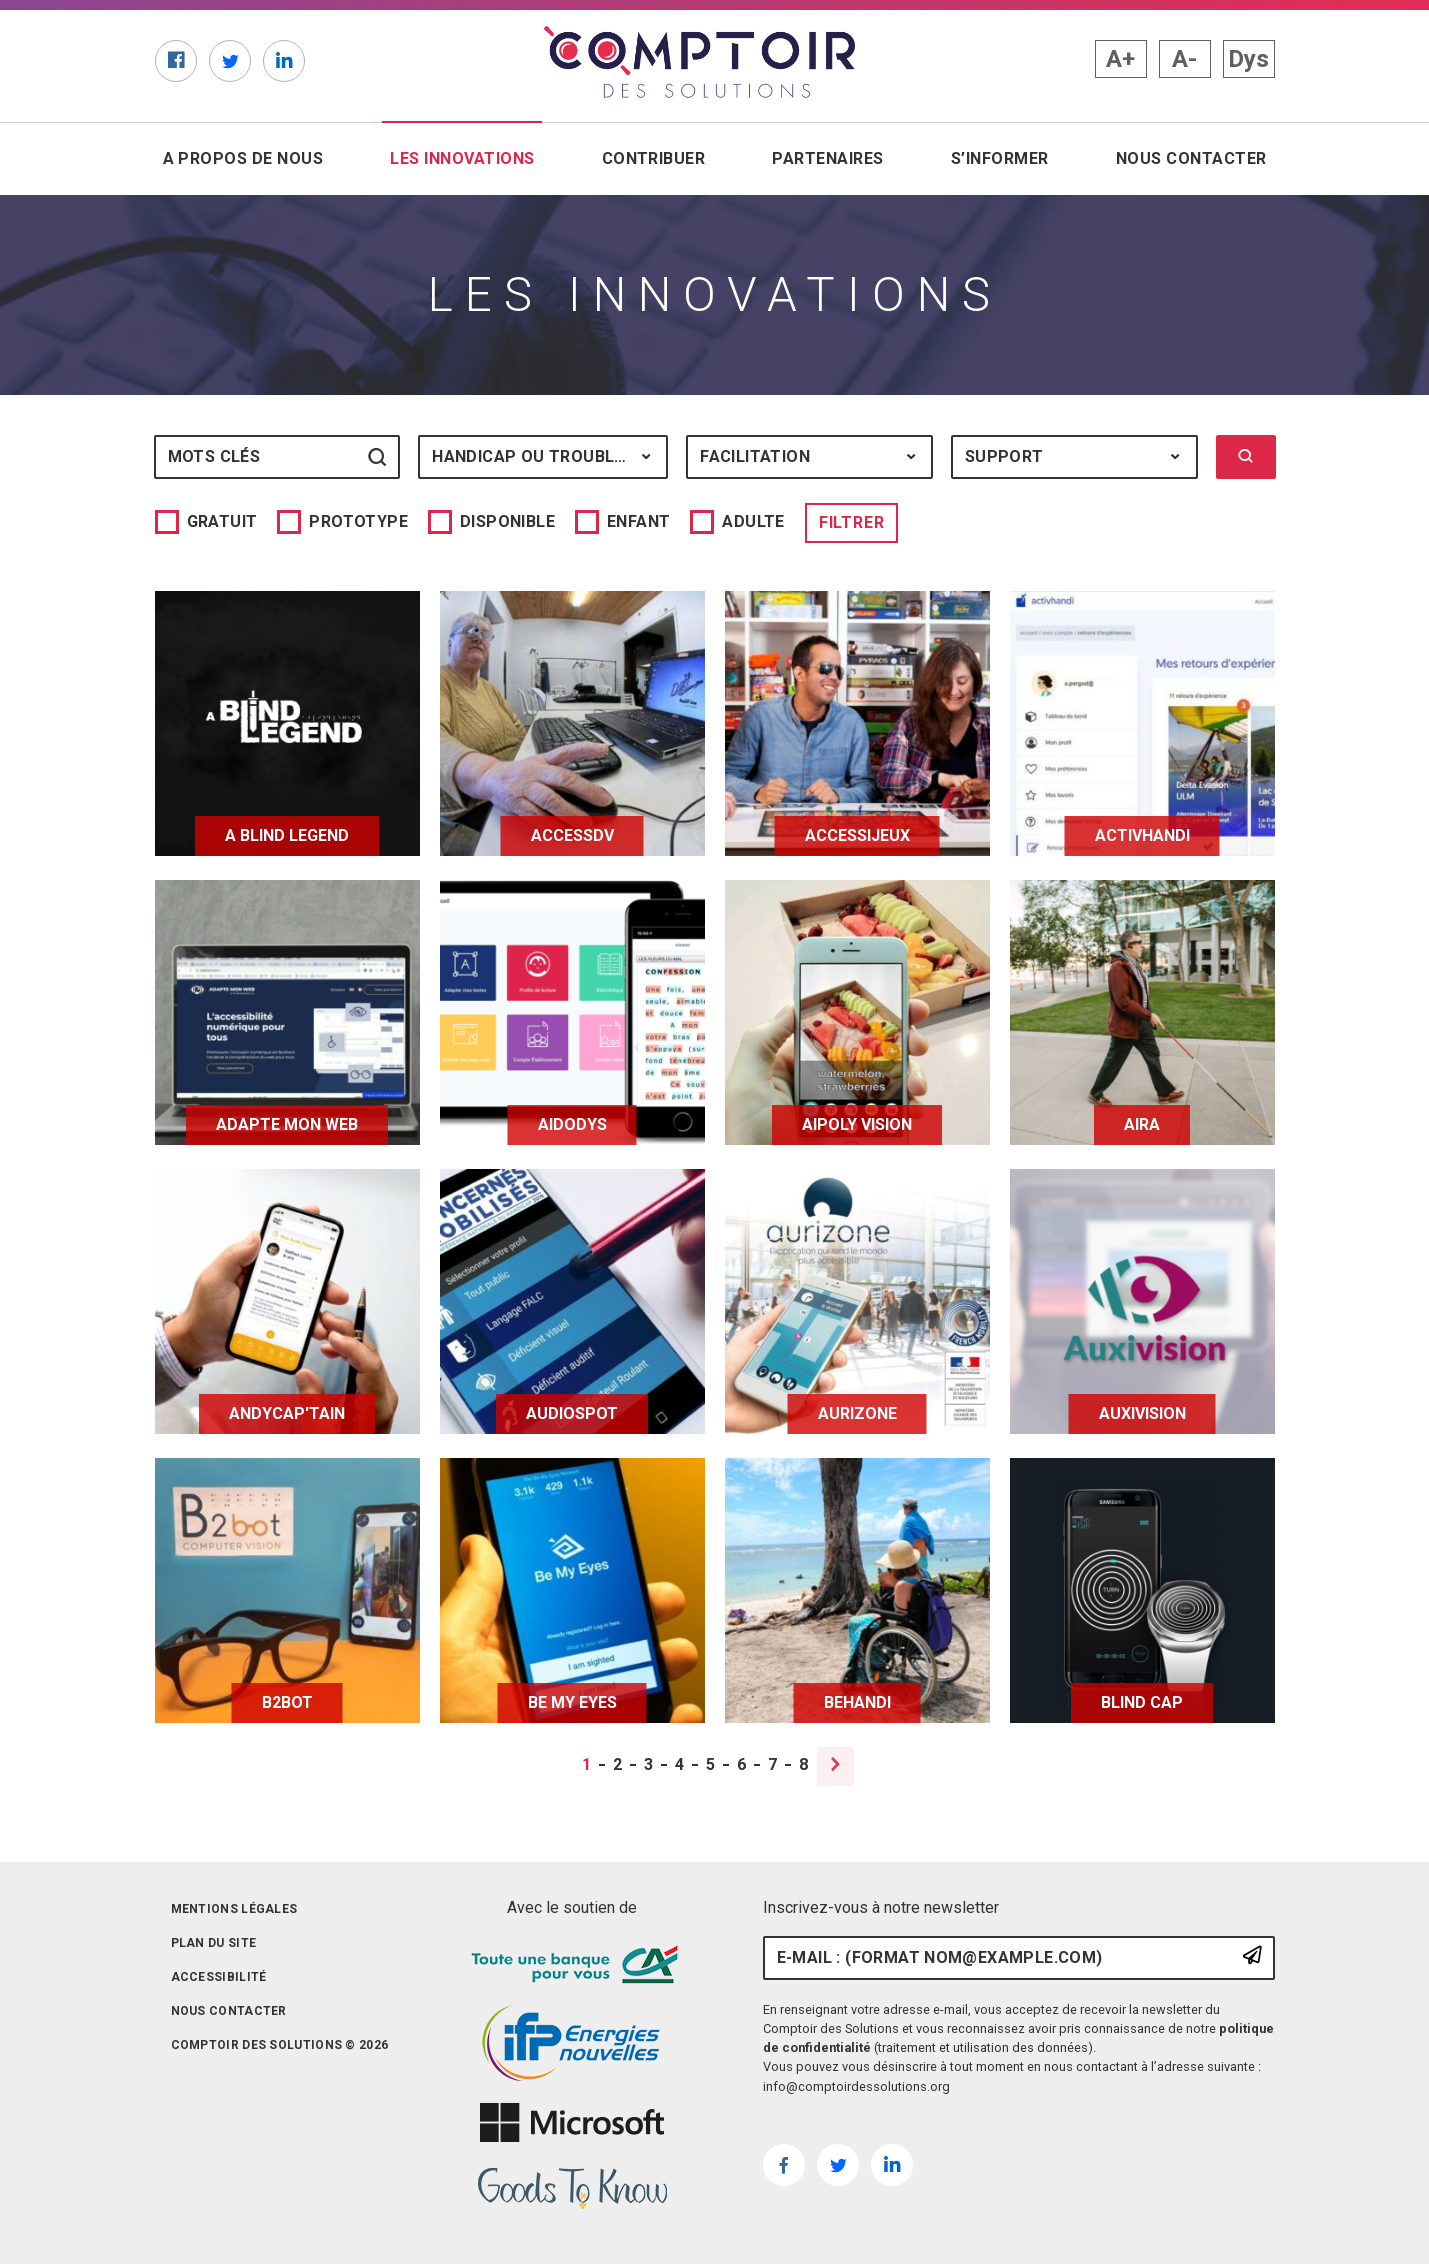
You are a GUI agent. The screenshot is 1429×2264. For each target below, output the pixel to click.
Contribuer (654, 158)
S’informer (1000, 158)
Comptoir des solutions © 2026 (280, 2045)
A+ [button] (1120, 59)
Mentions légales (234, 1909)
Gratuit (222, 521)
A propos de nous (243, 158)
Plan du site (214, 1943)
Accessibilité (219, 1977)
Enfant (638, 521)
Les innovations (466, 157)
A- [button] (1184, 59)
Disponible (507, 521)
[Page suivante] (835, 1766)
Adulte (753, 521)
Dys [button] (1248, 59)
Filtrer (852, 522)
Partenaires (827, 158)
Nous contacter (1191, 158)
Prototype (358, 521)
